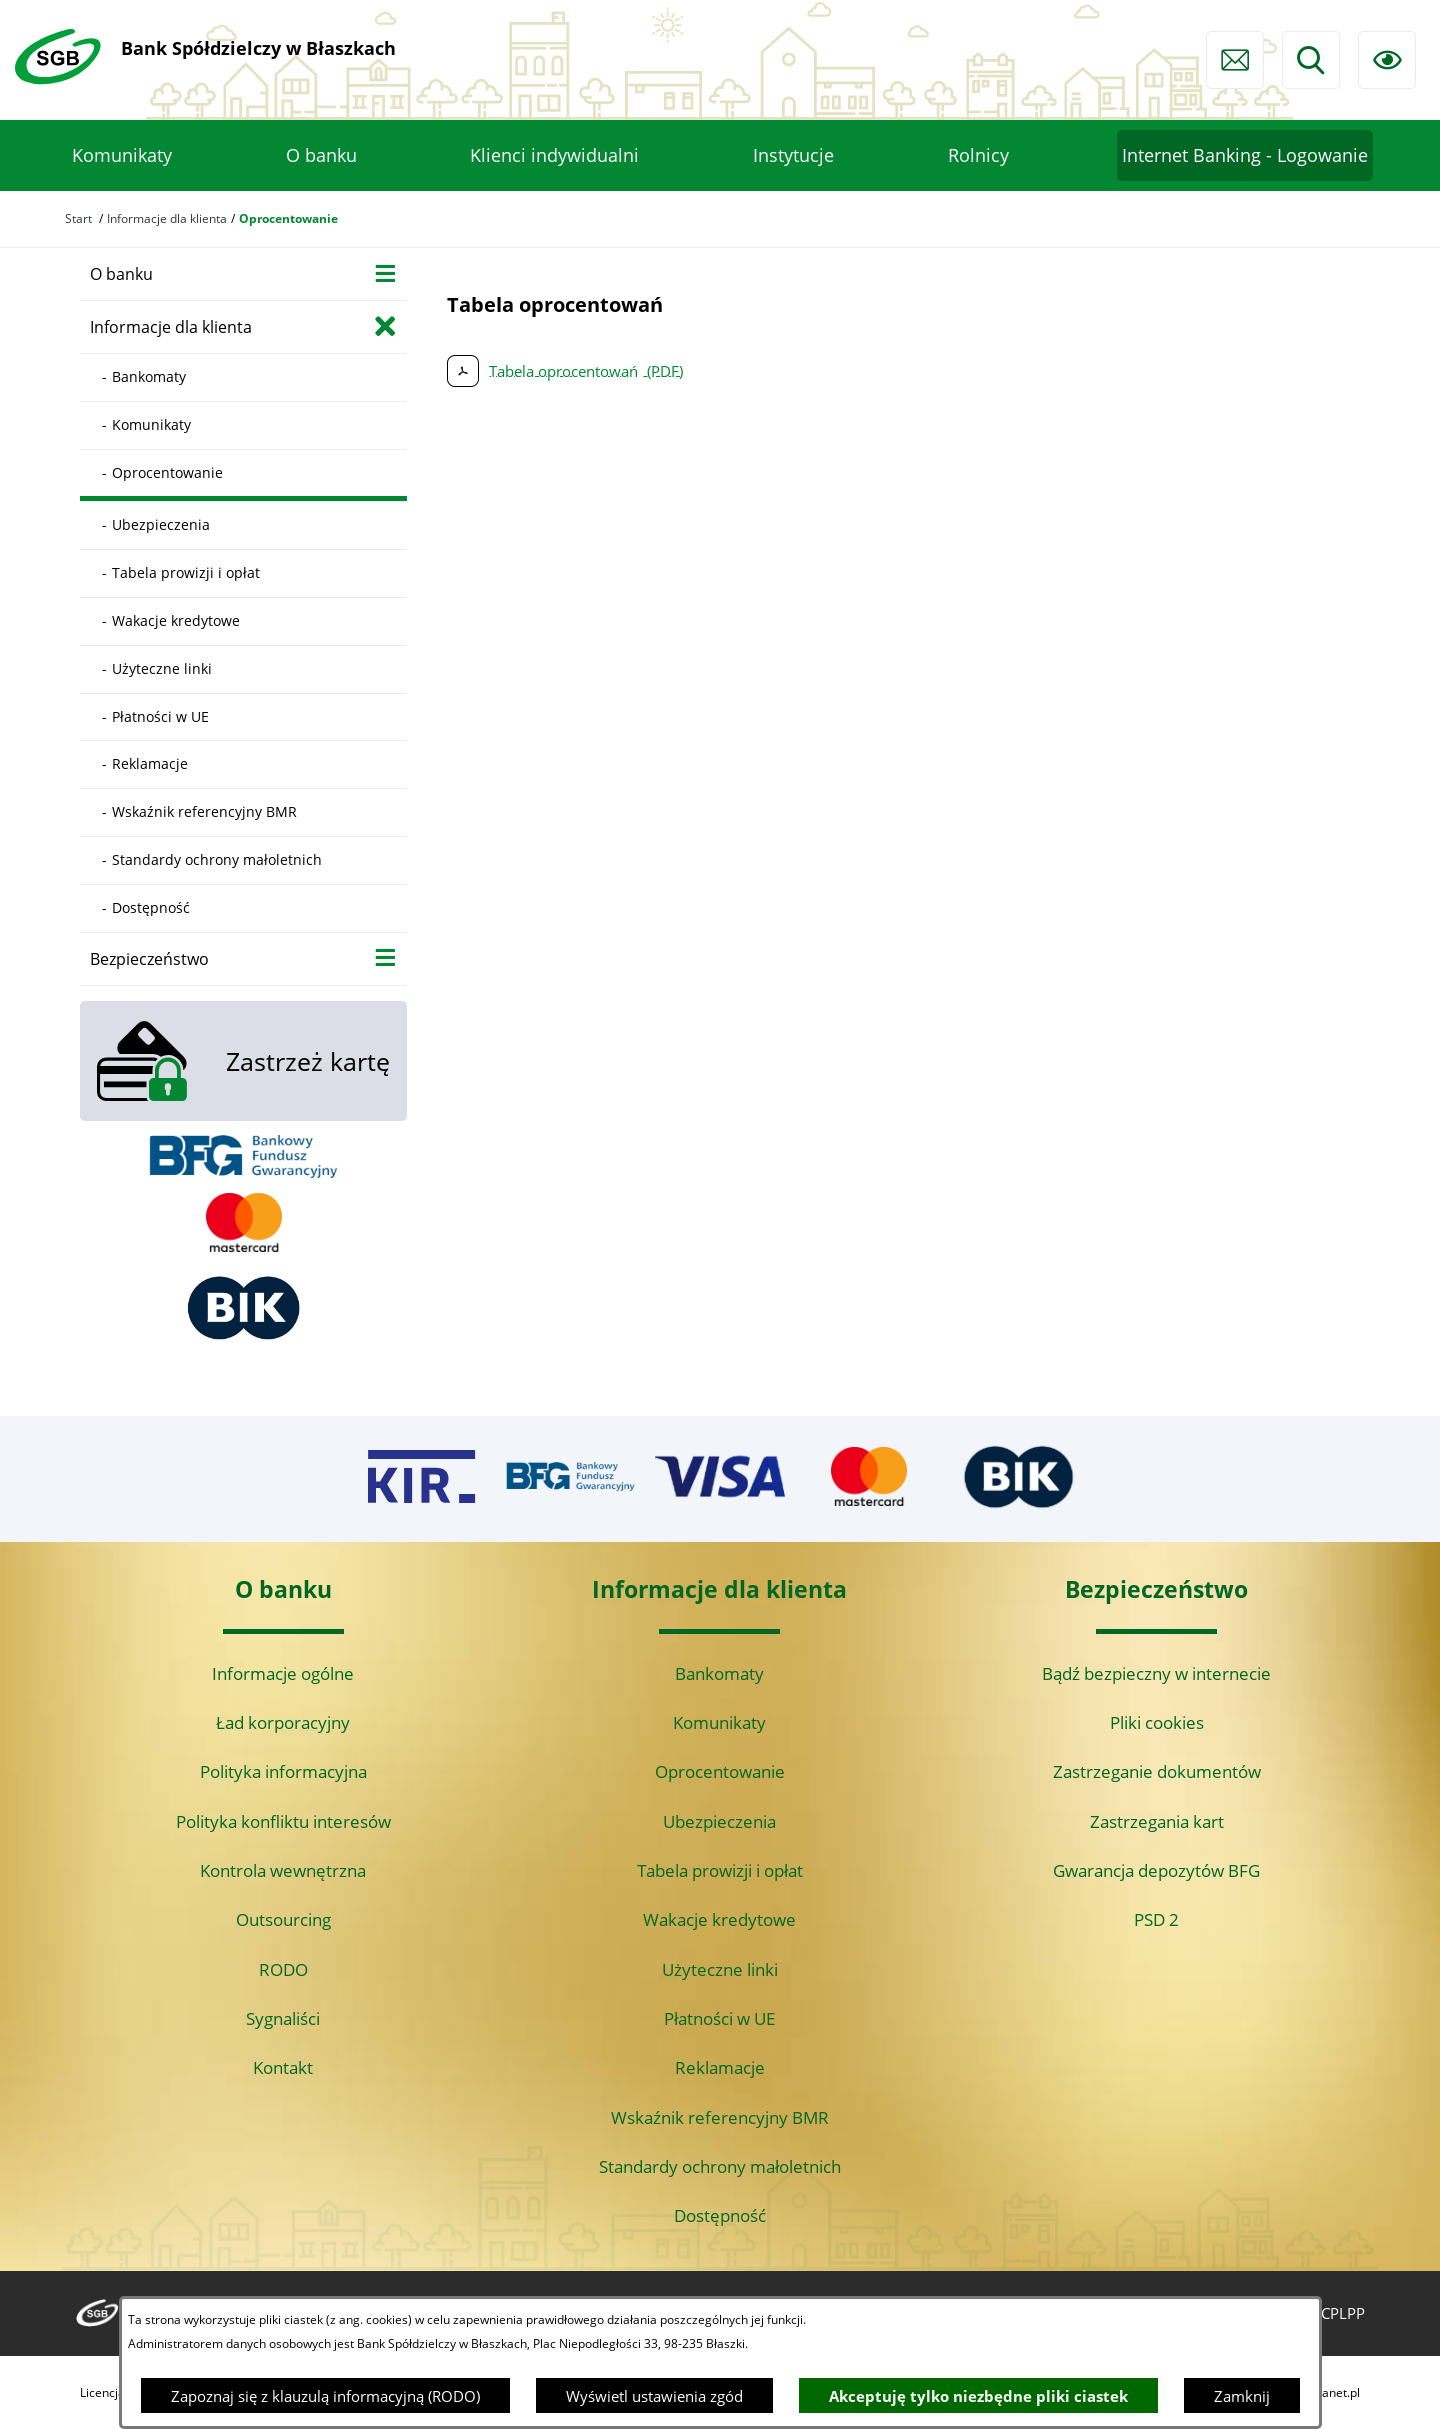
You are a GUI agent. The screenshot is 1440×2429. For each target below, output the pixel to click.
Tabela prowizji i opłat (720, 1870)
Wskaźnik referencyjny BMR (720, 2117)
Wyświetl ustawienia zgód (654, 2396)
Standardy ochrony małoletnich (720, 2166)
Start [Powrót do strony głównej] (78, 218)
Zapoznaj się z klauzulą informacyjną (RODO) (325, 2396)
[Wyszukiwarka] (1311, 60)
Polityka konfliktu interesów (283, 1821)
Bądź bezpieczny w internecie (1156, 1673)
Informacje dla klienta (167, 218)
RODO (283, 1969)
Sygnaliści (283, 2018)
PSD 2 (1156, 1919)
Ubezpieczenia (719, 1821)
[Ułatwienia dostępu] (1387, 60)
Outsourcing (283, 1919)
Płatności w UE (719, 2018)
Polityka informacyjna (283, 1771)
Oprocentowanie (720, 1771)
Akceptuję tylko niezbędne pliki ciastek (978, 2396)
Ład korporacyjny (283, 1722)
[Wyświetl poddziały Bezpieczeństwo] (385, 957)
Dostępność (720, 2215)
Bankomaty (719, 1673)
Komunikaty (719, 1722)
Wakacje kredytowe (719, 1919)
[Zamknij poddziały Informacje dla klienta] (385, 325)
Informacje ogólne (283, 1673)
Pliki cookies (1157, 1722)
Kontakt (283, 2067)
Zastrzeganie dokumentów (1157, 1771)
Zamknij (1242, 2396)
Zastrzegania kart (1157, 1821)
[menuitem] (122, 156)
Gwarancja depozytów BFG (1156, 1870)
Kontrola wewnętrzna (283, 1870)
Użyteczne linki (720, 1969)
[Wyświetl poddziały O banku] (385, 272)
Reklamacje (720, 2067)
